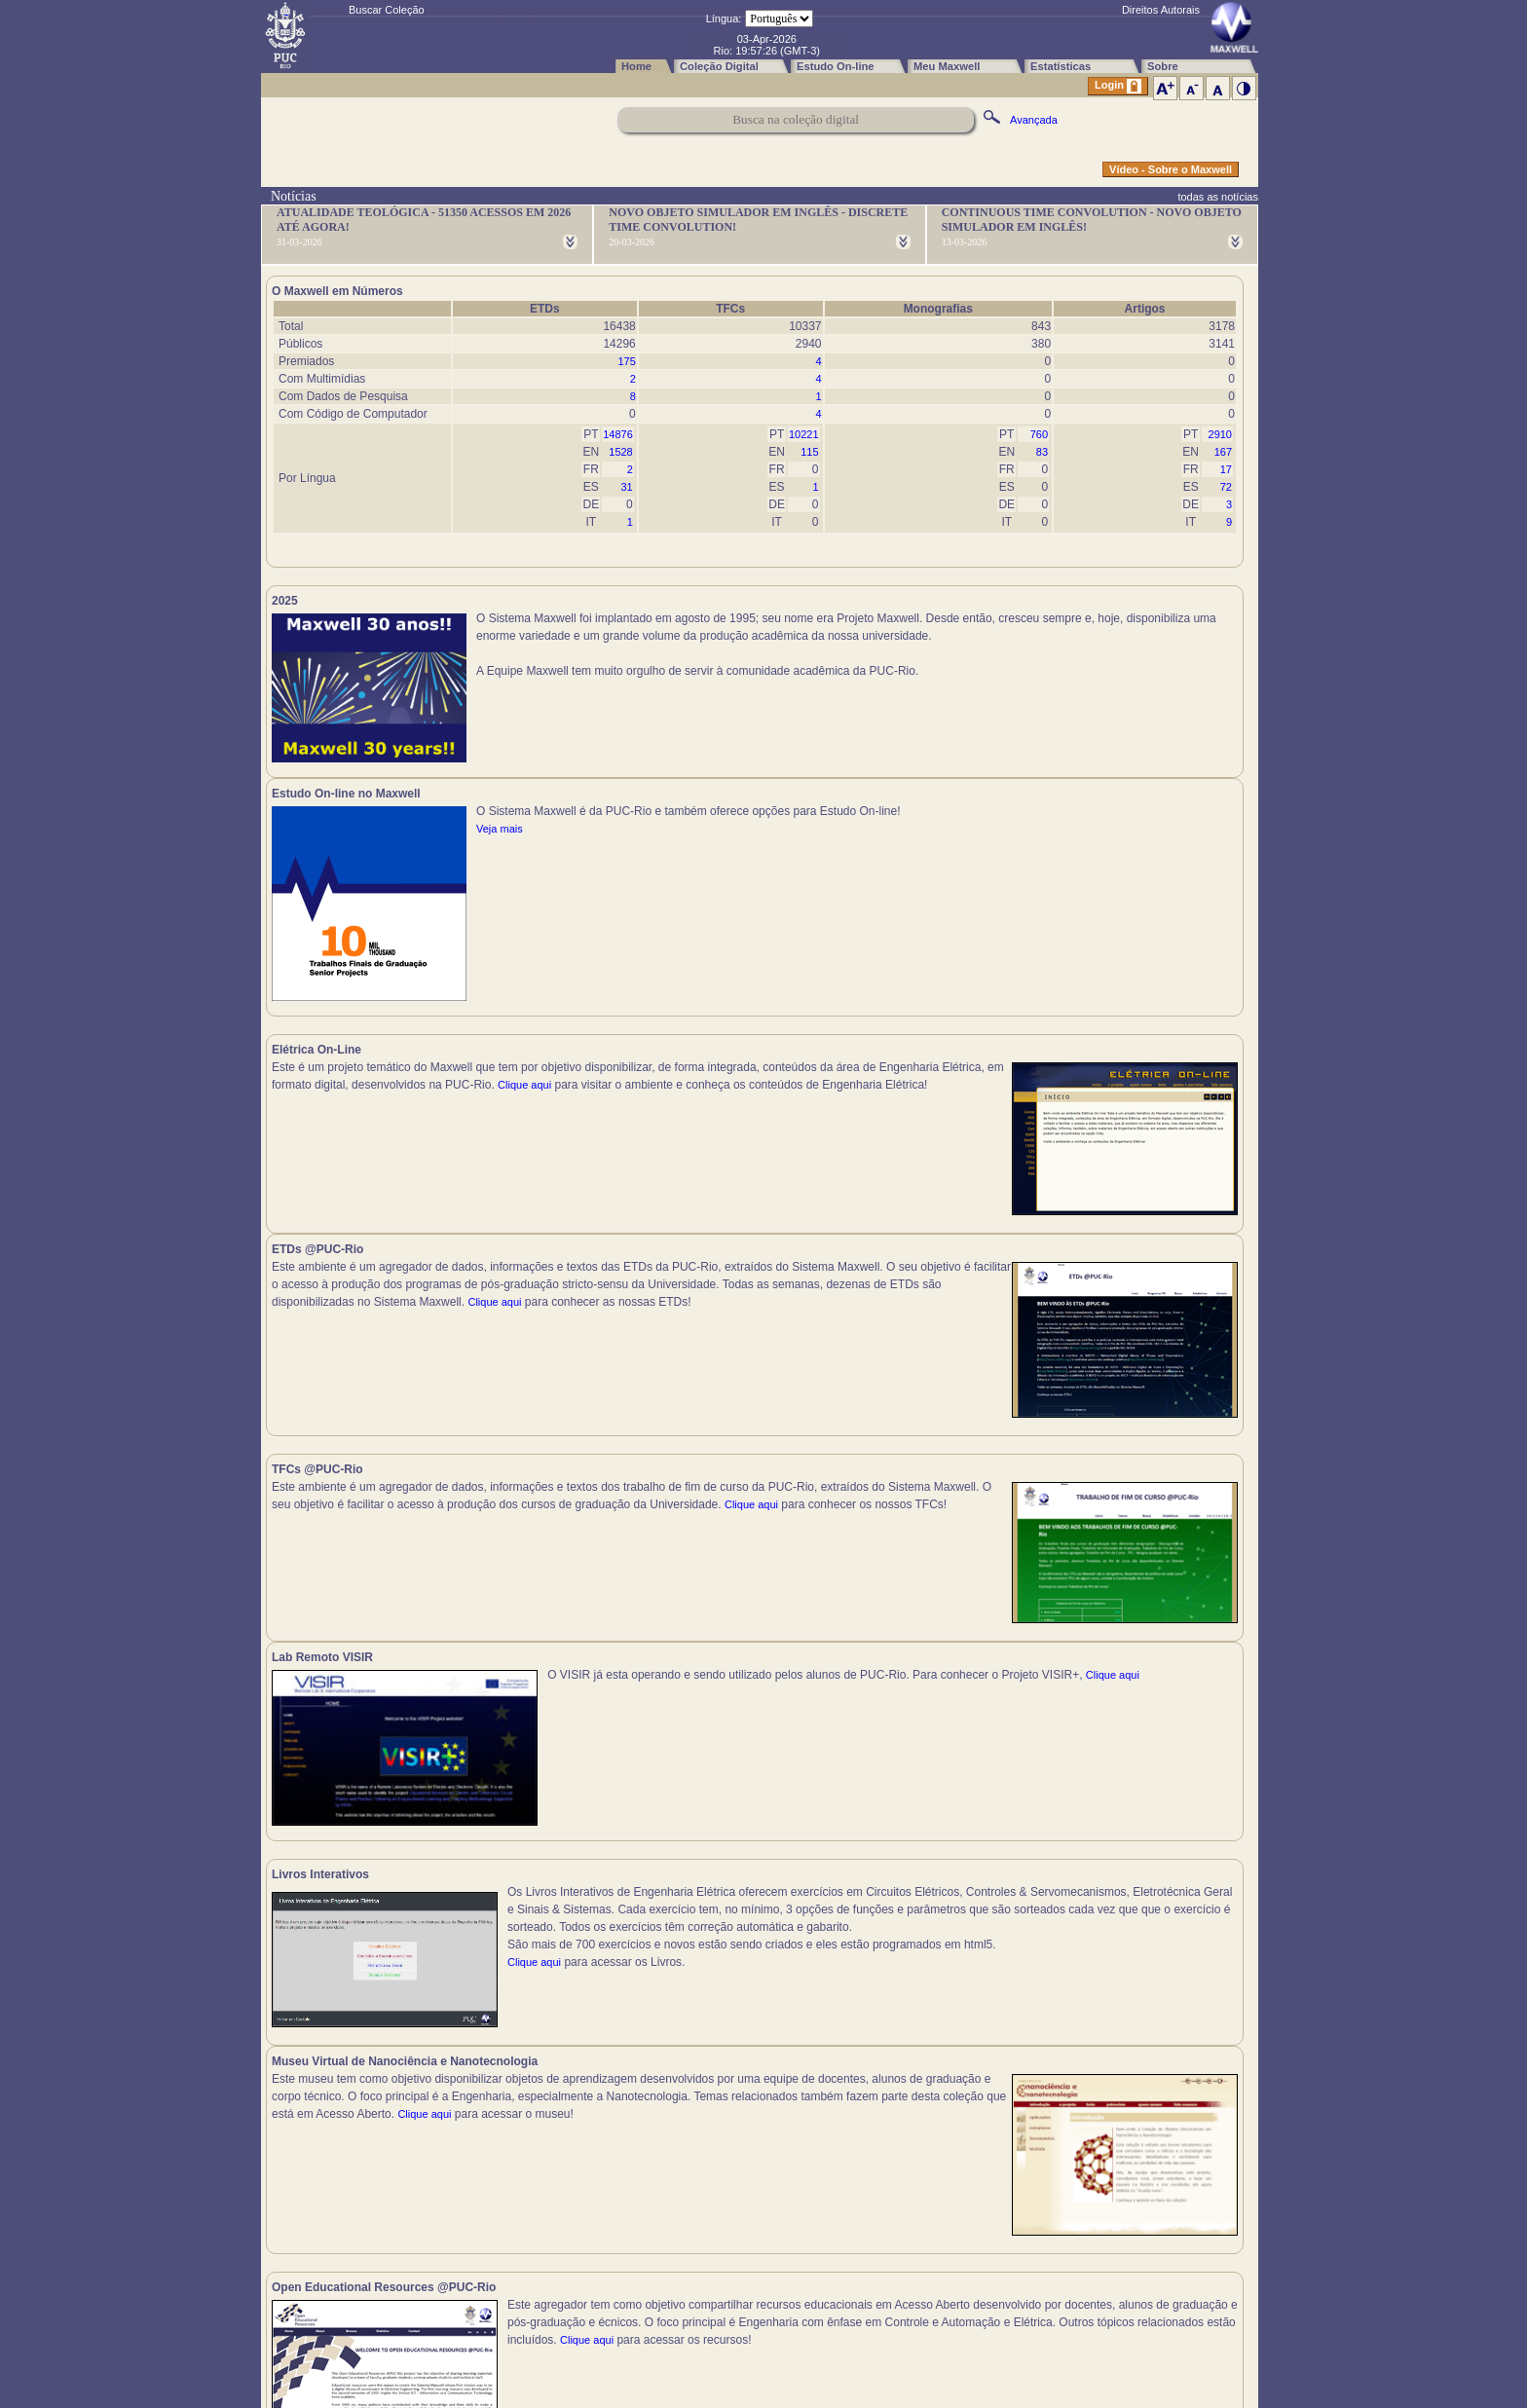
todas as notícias (1217, 197)
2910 (1220, 434)
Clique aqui (298, 944)
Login (1118, 86)
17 (1226, 469)
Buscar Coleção (387, 10)
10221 (804, 434)
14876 (618, 434)
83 (1042, 452)
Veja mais (988, 653)
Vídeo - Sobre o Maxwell (1170, 169)
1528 (620, 452)
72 (1226, 487)
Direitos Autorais (1161, 10)
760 (1039, 434)
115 (809, 452)
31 (627, 487)
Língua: (724, 18)
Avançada (1034, 120)
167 (1223, 452)
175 (626, 361)
